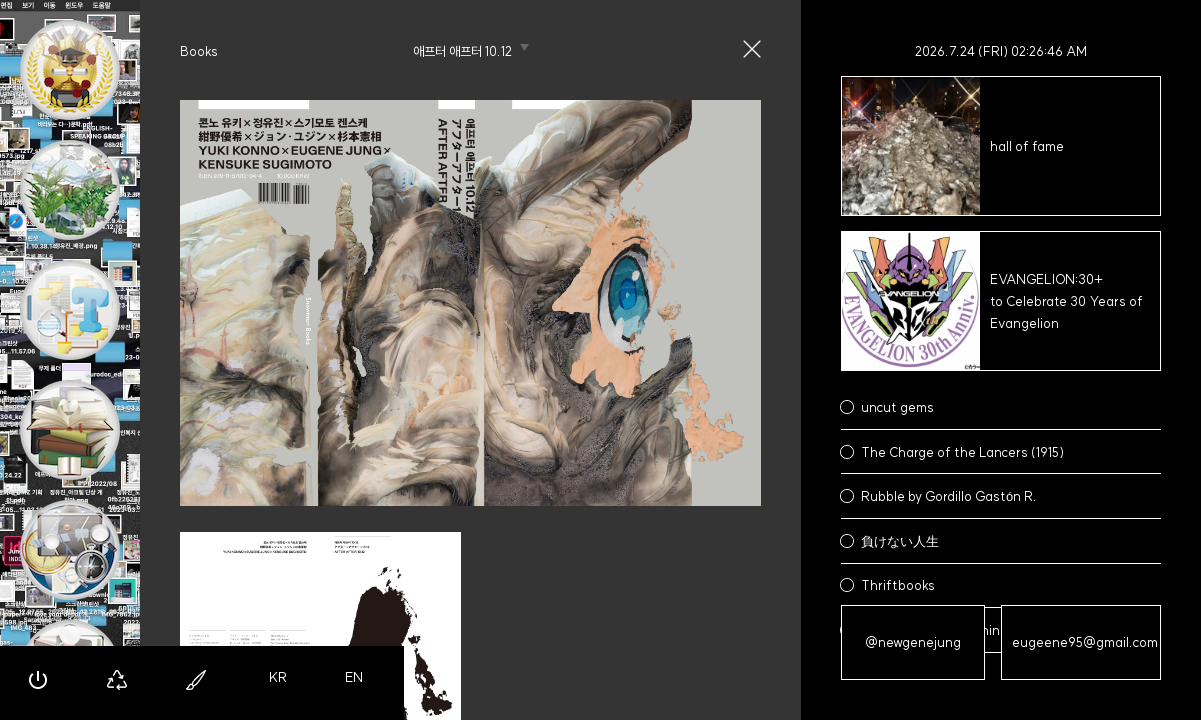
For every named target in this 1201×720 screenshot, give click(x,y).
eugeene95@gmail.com (1085, 642)
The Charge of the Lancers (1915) (962, 452)
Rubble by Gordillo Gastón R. (949, 496)
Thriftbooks (898, 585)
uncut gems (897, 407)
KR (278, 677)
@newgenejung (913, 642)
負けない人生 (900, 541)
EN (354, 677)
